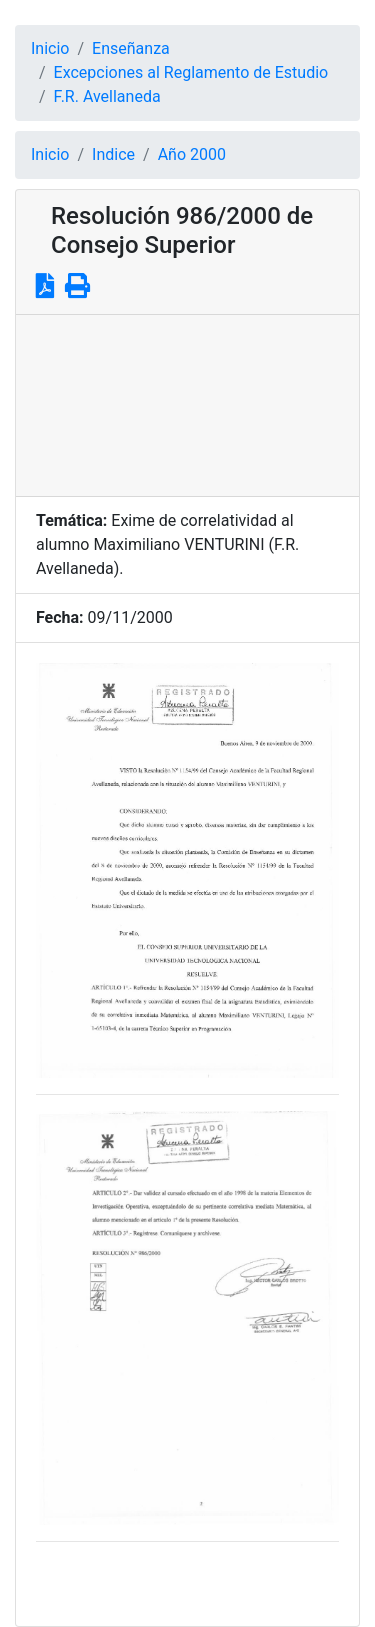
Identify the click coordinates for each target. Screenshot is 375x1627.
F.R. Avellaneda (107, 96)
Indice (113, 154)
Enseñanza (131, 48)
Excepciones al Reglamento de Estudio (191, 72)
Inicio (50, 48)
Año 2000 (192, 154)
